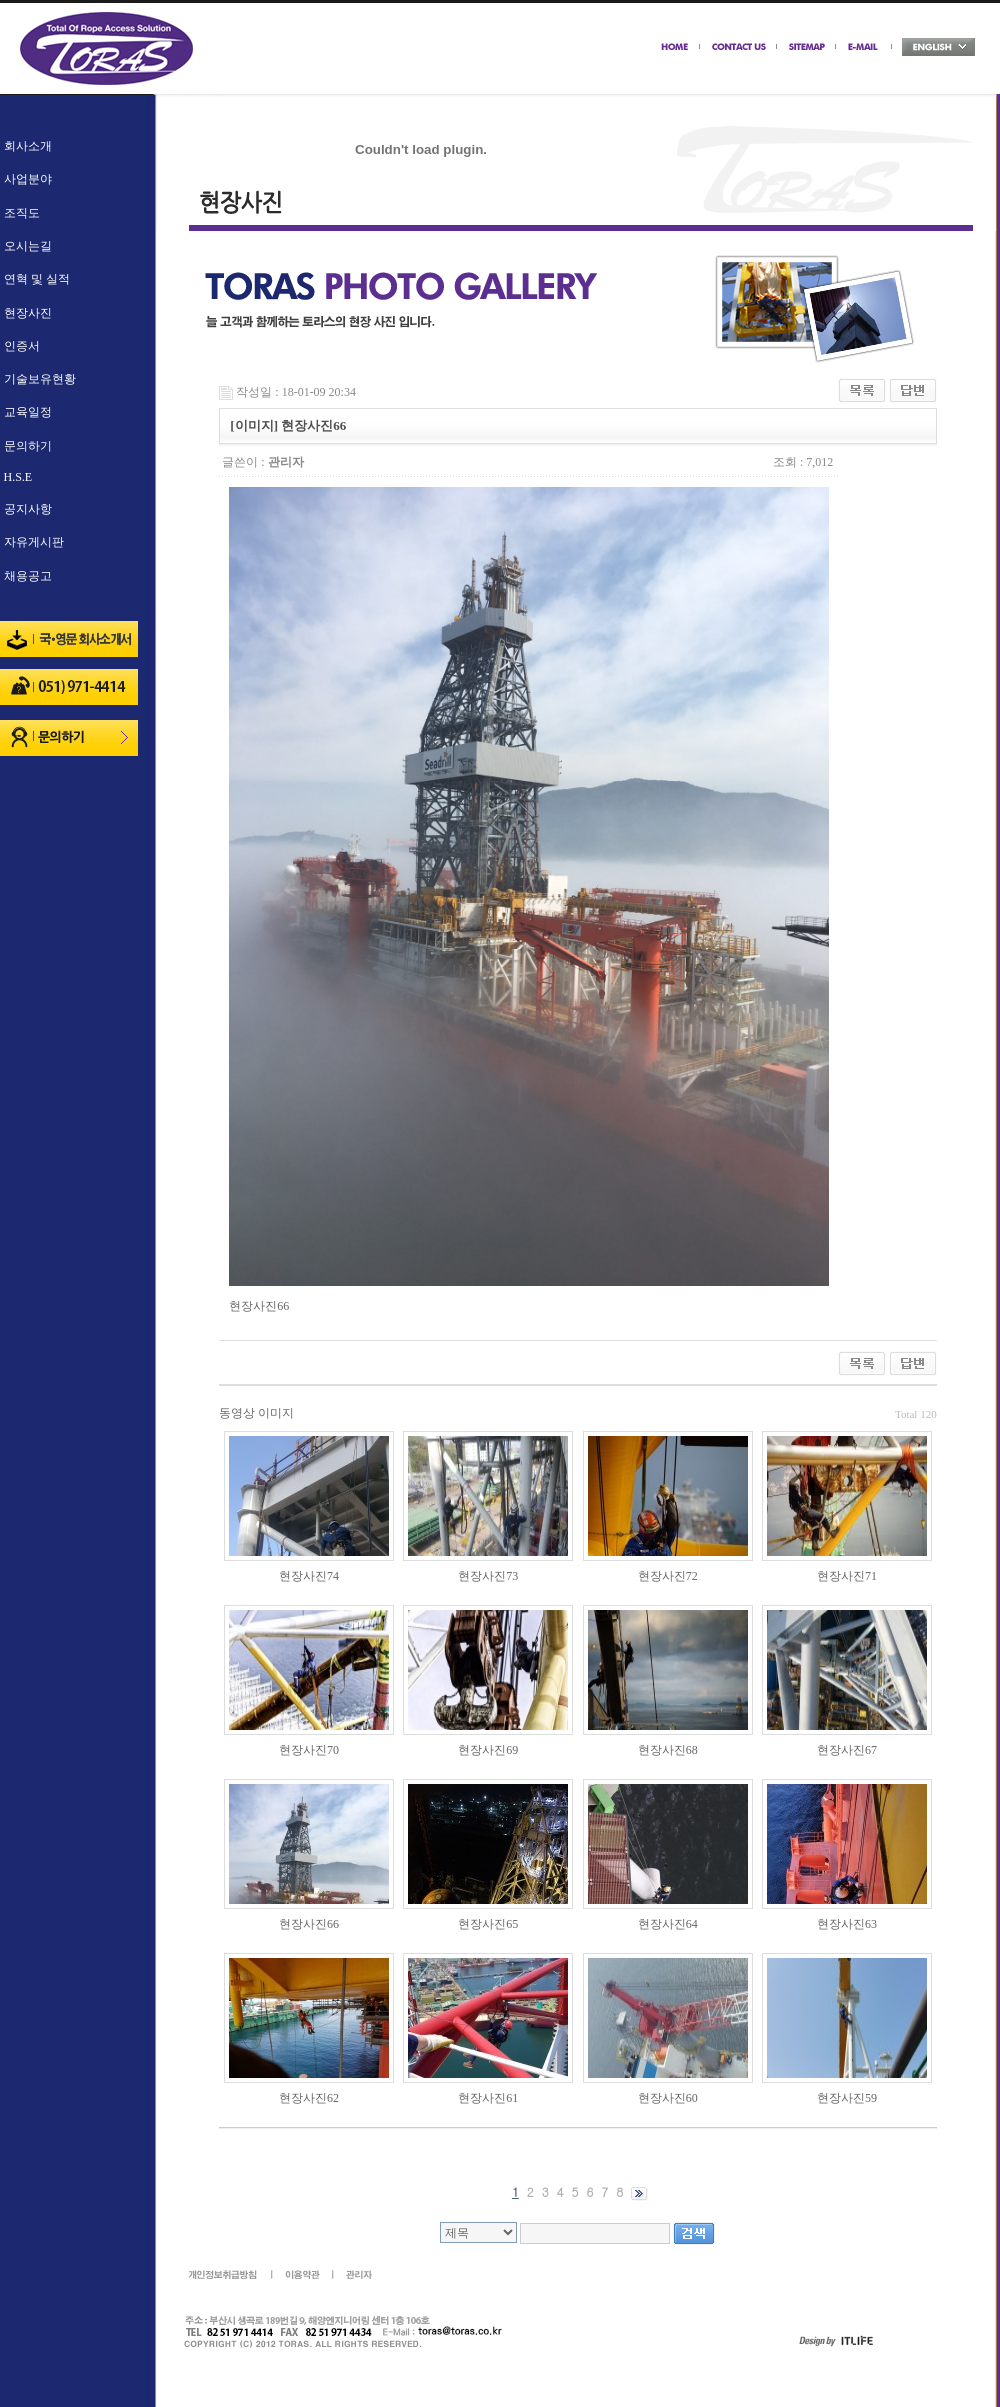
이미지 (276, 1413)
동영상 (237, 1413)
